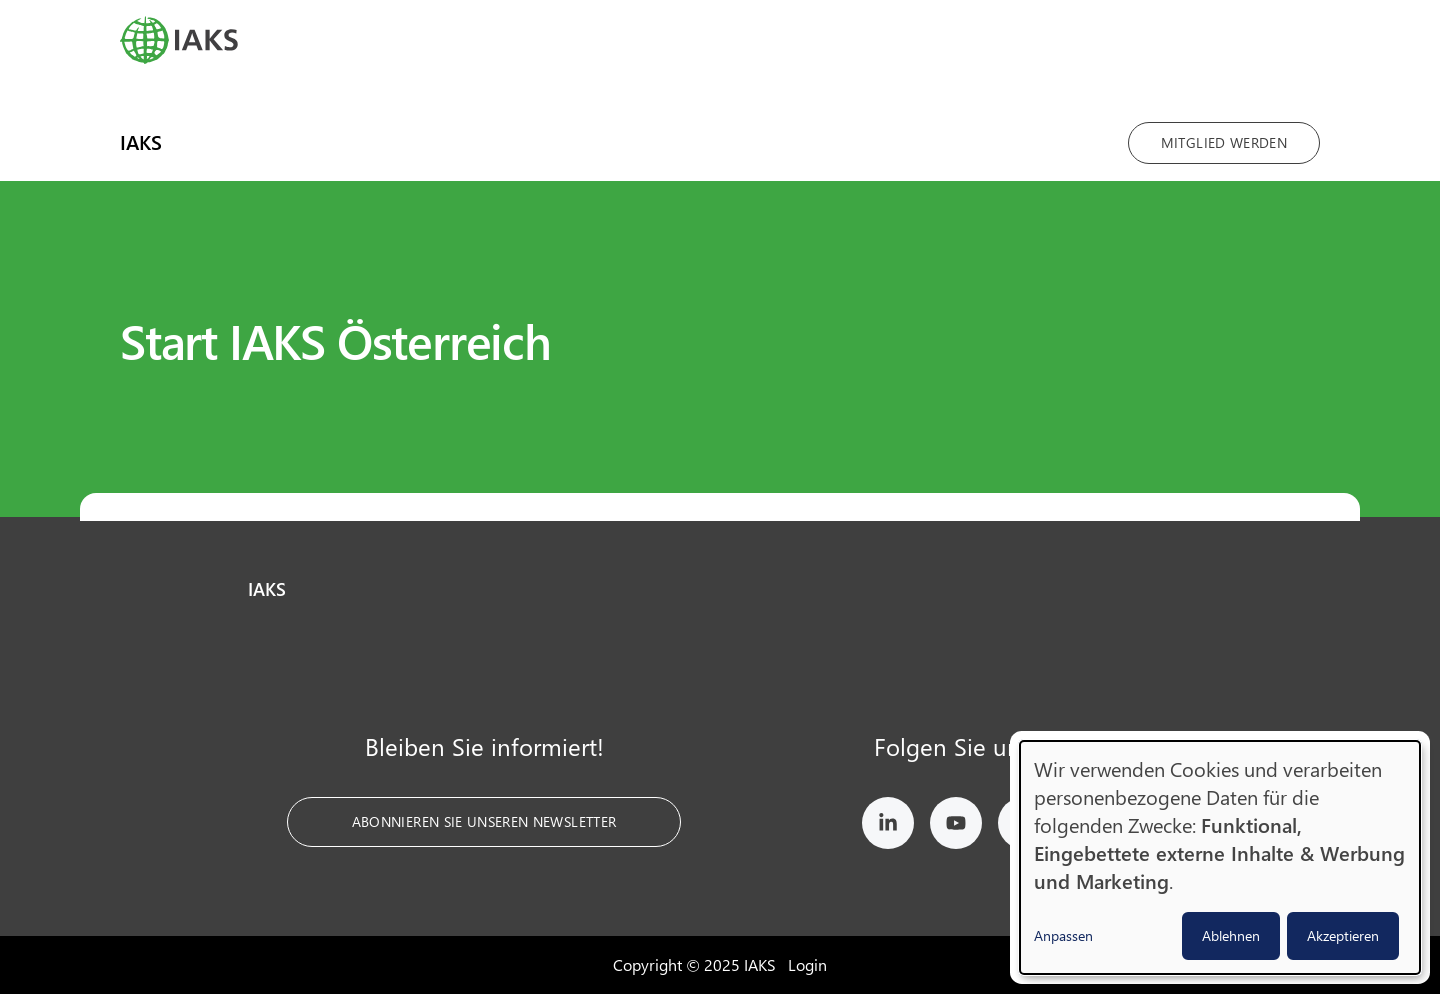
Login (807, 964)
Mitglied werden (1224, 142)
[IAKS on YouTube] (956, 826)
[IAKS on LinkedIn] (888, 826)
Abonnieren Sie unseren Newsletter (484, 821)
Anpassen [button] (1063, 935)
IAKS (267, 589)
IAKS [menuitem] (141, 141)
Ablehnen (1231, 935)
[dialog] (1220, 857)
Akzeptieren (1343, 935)
